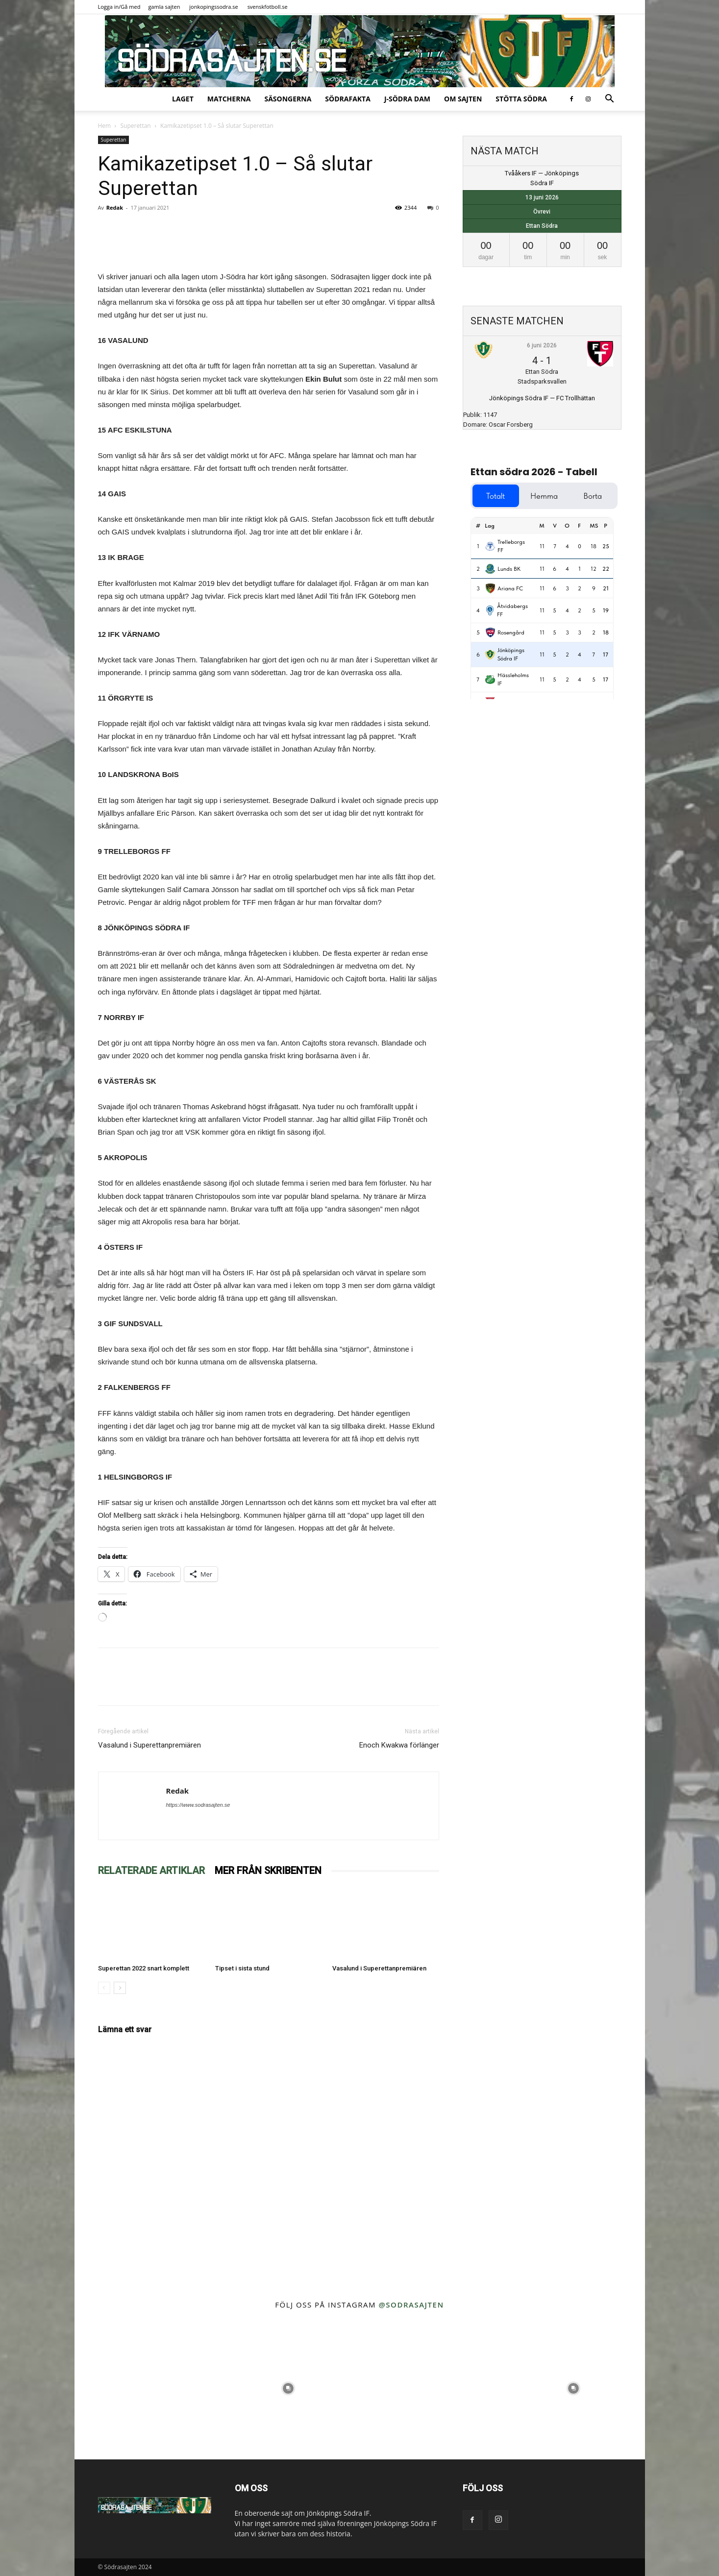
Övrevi (541, 211)
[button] (609, 99)
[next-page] (120, 1988)
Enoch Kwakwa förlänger (399, 1745)
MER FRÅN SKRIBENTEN (268, 1870)
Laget (183, 98)
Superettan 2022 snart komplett (143, 1968)
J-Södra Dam (407, 98)
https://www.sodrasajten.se (198, 1805)
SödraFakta (348, 98)
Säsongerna (287, 98)
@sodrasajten (411, 2304)
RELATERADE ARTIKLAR (151, 1870)
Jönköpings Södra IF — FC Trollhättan (542, 398)
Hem (104, 126)
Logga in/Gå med (119, 6)
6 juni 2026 (542, 345)
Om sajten (463, 98)
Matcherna (229, 98)
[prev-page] (104, 1988)
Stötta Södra (521, 98)
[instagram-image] (145, 2388)
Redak (114, 207)
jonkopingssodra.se (213, 6)
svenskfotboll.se (268, 6)
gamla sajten (164, 6)
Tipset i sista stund (242, 1968)
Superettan (135, 126)
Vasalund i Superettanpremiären (149, 1745)
